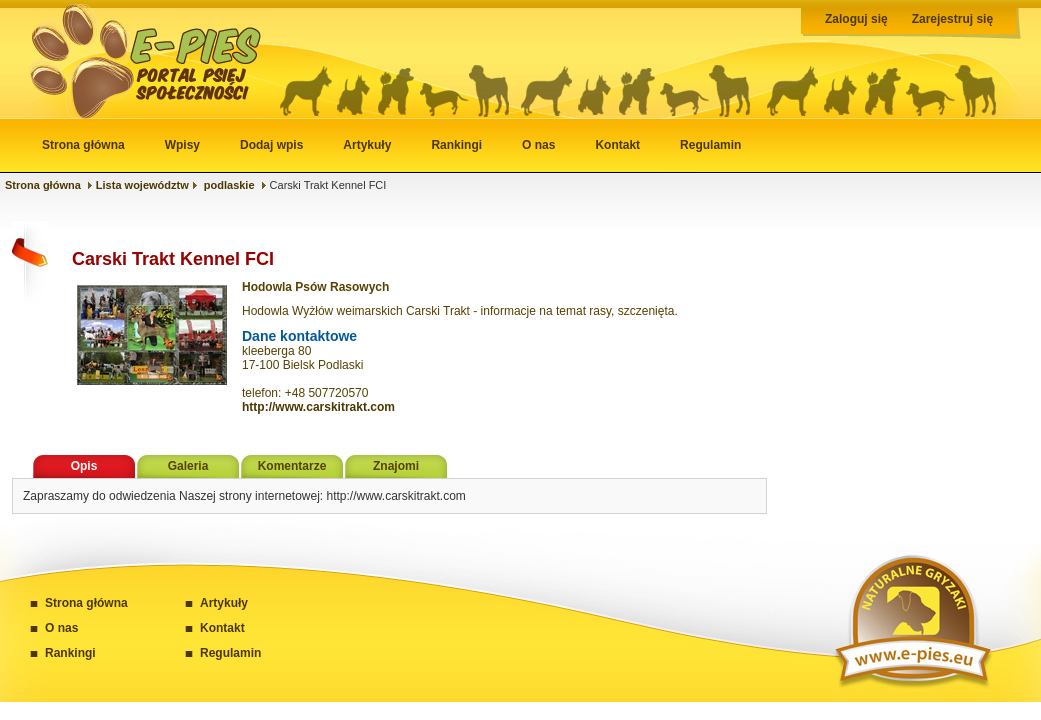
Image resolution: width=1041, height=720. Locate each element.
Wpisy (182, 145)
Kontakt (617, 145)
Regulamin (710, 145)
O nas (538, 145)
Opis (84, 466)
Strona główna (83, 145)
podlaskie (229, 185)
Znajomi (396, 466)
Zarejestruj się (952, 19)
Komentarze (292, 466)
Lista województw (142, 185)
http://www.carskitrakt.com (318, 407)
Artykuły (367, 145)
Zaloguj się (856, 19)
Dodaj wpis (271, 145)
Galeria (188, 466)
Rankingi (456, 145)
